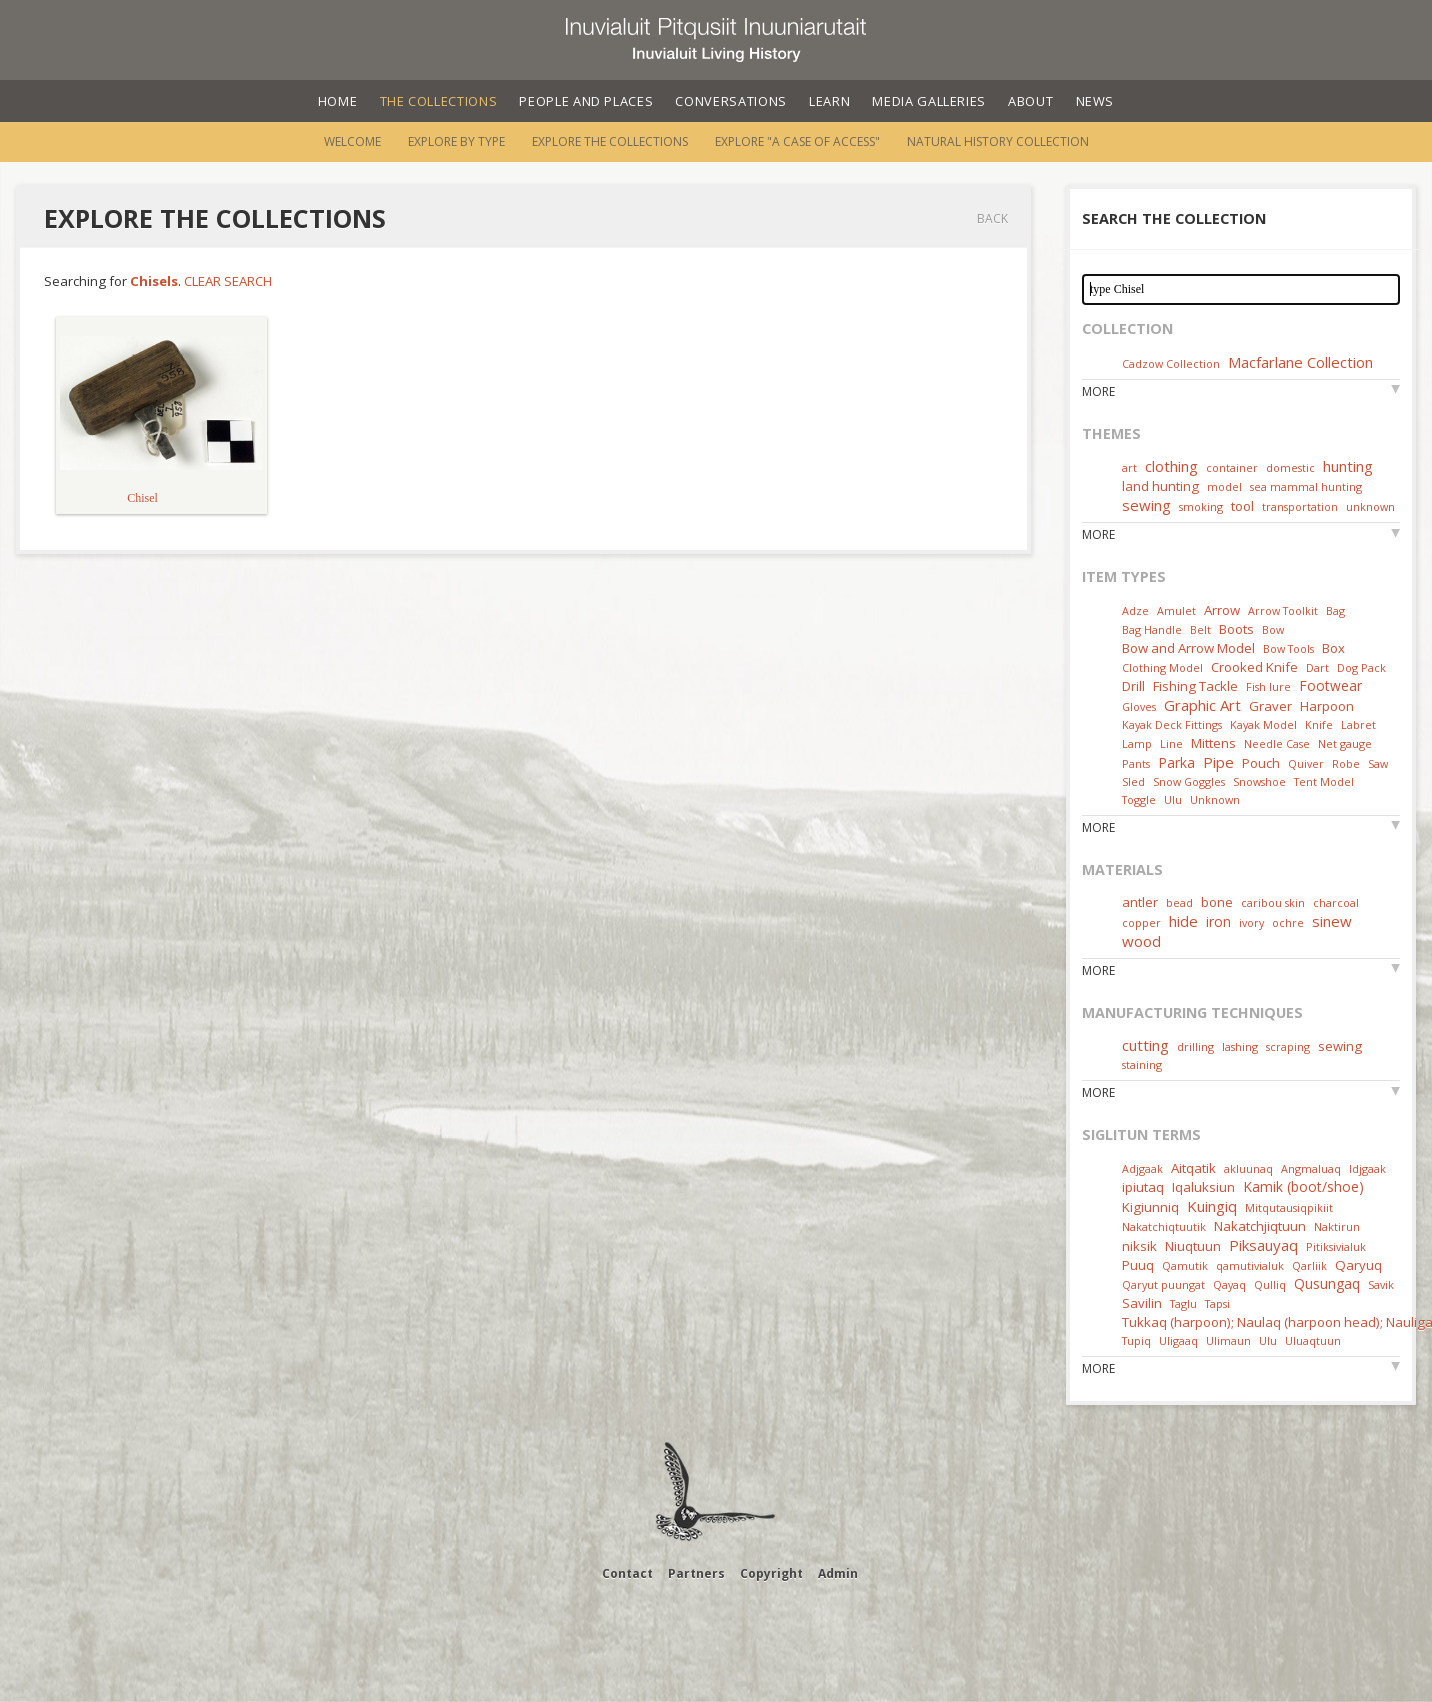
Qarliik (1309, 1265)
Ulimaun (1228, 1340)
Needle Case (1277, 743)
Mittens (1213, 743)
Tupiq (1136, 1340)
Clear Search (228, 281)
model (1224, 486)
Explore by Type (456, 141)
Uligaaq (1178, 1340)
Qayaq (1229, 1284)
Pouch (1261, 763)
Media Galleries (929, 101)
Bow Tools (1288, 648)
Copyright (771, 1573)
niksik (1139, 1246)
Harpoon (1327, 706)
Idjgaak (1367, 1168)
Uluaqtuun (1313, 1340)
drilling (1195, 1046)
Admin (838, 1573)
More (1098, 391)
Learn (829, 101)
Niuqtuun (1193, 1246)
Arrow (1222, 610)
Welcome (352, 141)
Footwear (1330, 685)
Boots (1236, 629)
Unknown (1215, 799)
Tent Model (1324, 781)
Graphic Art (1202, 705)
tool (1242, 506)
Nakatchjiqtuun (1260, 1226)
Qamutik (1185, 1265)
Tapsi (1217, 1303)
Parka (1176, 762)
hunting (1348, 466)
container (1232, 467)
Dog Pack (1361, 667)
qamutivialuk (1250, 1265)
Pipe (1218, 762)
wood (1141, 941)
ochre (1288, 922)
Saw (1378, 763)
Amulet (1176, 610)
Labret (1358, 724)
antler (1140, 902)
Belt (1200, 629)
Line (1171, 743)
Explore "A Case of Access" (797, 141)
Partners (696, 1573)
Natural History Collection (998, 141)
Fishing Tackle (1195, 686)
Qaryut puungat (1163, 1284)
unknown (1370, 506)
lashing (1240, 1046)
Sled (1133, 781)
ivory (1251, 922)
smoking (1201, 506)
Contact (627, 1573)
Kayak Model (1263, 724)
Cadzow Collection (1171, 363)
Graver (1270, 706)
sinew (1332, 921)
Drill (1133, 686)
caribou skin (1273, 902)
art (1129, 467)
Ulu (1173, 799)
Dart (1317, 667)
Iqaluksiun (1203, 1187)
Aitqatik (1193, 1168)
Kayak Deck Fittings (1172, 724)
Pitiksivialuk (1336, 1246)
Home (338, 101)
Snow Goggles (1189, 781)
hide (1183, 921)
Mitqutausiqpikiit (1289, 1207)
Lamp (1137, 743)
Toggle (1139, 799)
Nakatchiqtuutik (1164, 1226)
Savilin (1142, 1303)
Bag (1335, 610)
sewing (1146, 505)
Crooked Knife (1254, 667)
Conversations (730, 101)
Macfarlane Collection (1300, 362)
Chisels (154, 281)
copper (1141, 922)
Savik (1381, 1284)
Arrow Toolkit (1283, 610)
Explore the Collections (610, 141)
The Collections (439, 101)
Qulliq (1270, 1284)
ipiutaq (1143, 1187)
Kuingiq (1212, 1206)
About (1030, 101)
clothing (1171, 466)
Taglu (1183, 1303)
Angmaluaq (1311, 1168)
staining (1142, 1064)
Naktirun (1337, 1226)
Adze (1135, 610)
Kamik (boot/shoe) (1303, 1186)
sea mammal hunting (1306, 486)
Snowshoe (1259, 781)
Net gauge (1345, 743)
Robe (1346, 763)
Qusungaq (1327, 1283)
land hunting (1160, 486)
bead (1179, 902)
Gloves (1139, 706)
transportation (1300, 506)
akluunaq (1248, 1168)
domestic (1290, 467)
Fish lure (1268, 686)
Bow (1273, 629)
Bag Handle (1152, 629)
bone (1217, 902)
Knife (1319, 724)
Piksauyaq (1263, 1245)
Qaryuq (1358, 1265)
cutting (1145, 1045)
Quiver (1306, 763)
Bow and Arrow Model (1188, 648)
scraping (1288, 1046)
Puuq (1138, 1265)
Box (1333, 648)
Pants (1136, 763)
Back (992, 218)
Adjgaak (1142, 1168)
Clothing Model (1162, 667)
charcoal (1336, 902)
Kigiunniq (1150, 1207)
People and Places (586, 101)
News (1095, 101)
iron (1218, 921)
